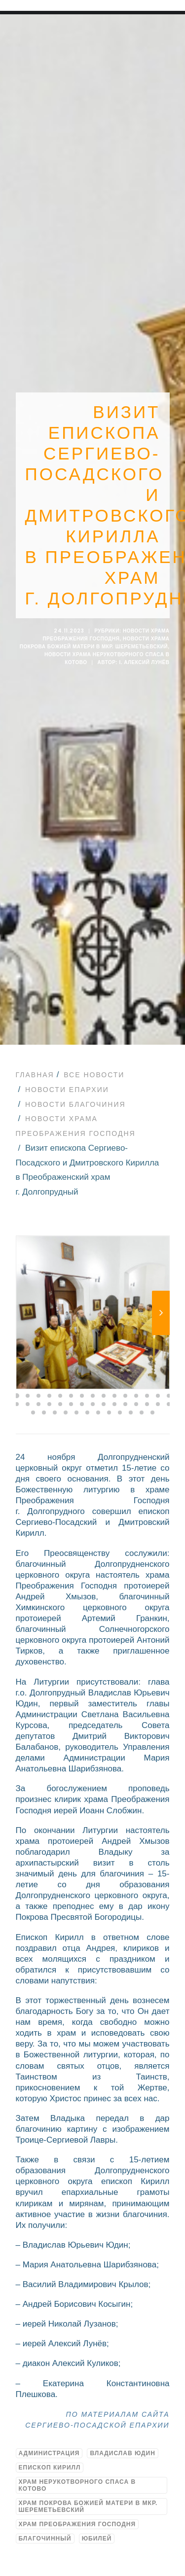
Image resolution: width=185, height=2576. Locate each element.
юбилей (97, 2538)
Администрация (49, 2453)
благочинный (45, 2538)
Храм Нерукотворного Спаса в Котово (77, 2485)
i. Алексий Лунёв (144, 662)
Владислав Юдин (122, 2453)
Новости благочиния (75, 1104)
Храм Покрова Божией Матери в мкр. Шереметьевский (88, 2506)
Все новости (94, 1075)
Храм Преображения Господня (77, 2524)
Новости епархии (67, 1090)
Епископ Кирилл (50, 2467)
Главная (35, 1075)
